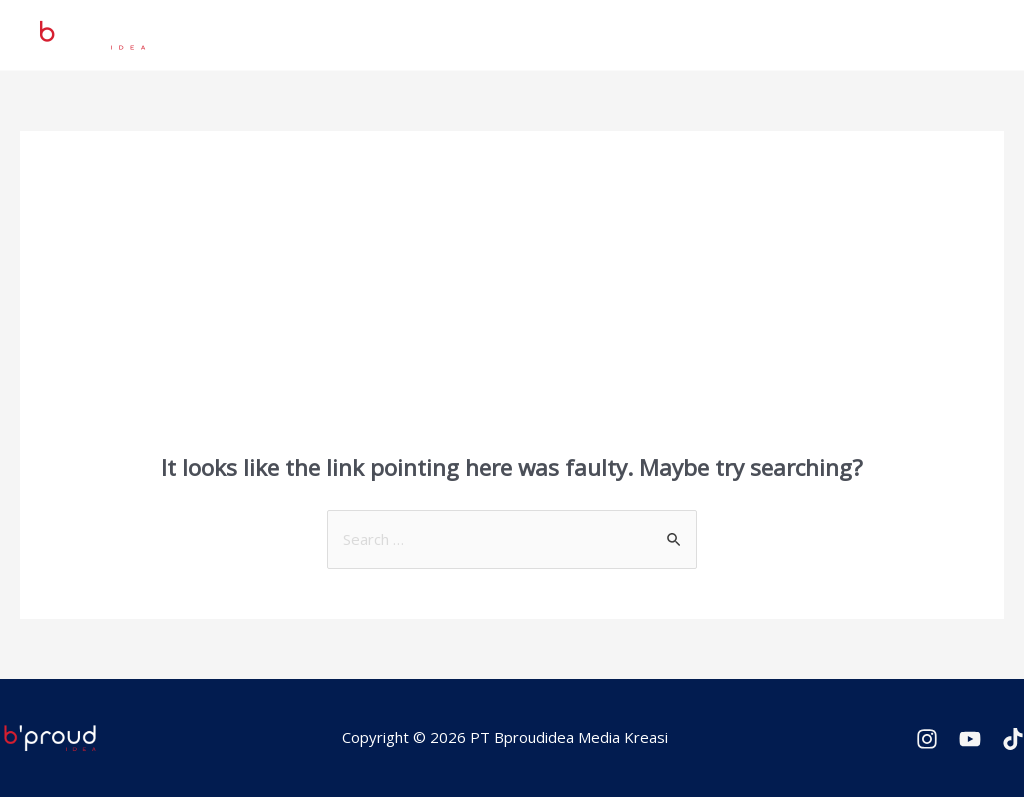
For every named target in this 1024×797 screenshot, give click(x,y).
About (769, 35)
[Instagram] (927, 739)
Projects (531, 35)
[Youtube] (970, 739)
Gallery (844, 35)
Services (620, 35)
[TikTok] (1013, 739)
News (699, 35)
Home (450, 35)
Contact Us (936, 35)
